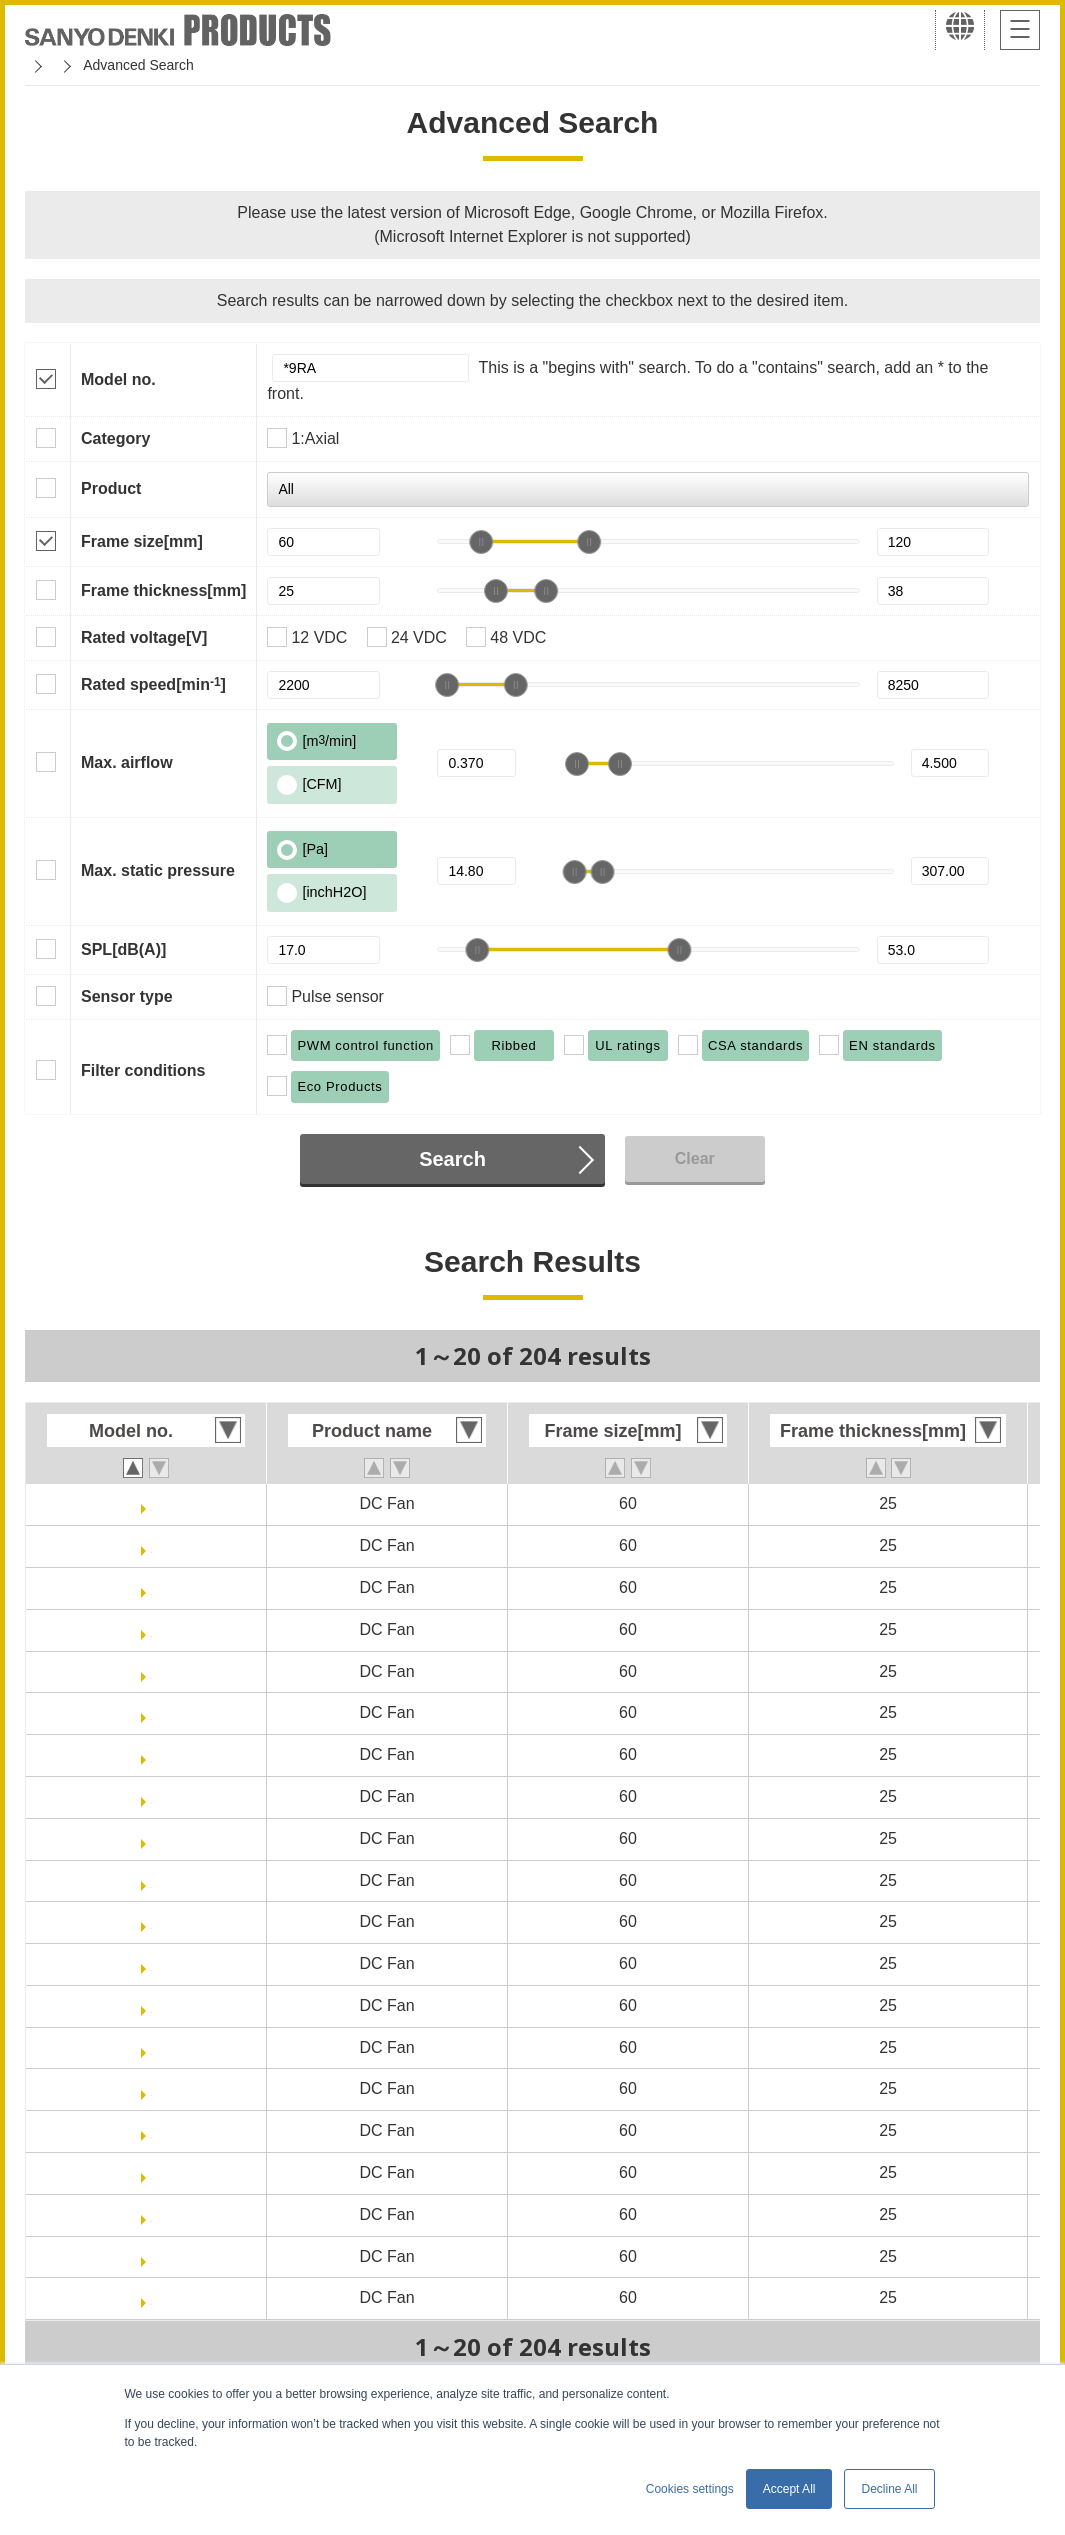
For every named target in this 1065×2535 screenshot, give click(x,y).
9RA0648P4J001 (151, 1671)
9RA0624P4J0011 (151, 1629)
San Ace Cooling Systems (171, 65)
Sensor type (127, 996)
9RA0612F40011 (151, 2130)
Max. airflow (127, 762)
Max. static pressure (158, 870)
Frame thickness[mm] (163, 590)
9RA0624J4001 (151, 2256)
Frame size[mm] (142, 541)
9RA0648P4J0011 (151, 1712)
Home (43, 65)
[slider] (481, 542)
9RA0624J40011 (151, 2297)
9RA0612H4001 (151, 2005)
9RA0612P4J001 (151, 1503)
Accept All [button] (789, 2489)
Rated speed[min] (153, 684)
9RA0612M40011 (150, 2214)
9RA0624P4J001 (151, 1587)
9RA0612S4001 (151, 1921)
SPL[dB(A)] (123, 949)
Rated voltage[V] (144, 637)
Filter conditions (143, 1070)
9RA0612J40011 (151, 1796)
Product (111, 488)
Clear (695, 1158)
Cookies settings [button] (690, 2489)
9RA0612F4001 (151, 2088)
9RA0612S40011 (151, 1963)
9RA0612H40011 (151, 2047)
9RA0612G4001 (151, 1838)
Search (452, 1159)
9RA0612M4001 (151, 2172)
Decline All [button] (889, 2489)
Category (115, 438)
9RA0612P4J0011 (151, 1545)
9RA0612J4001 (151, 1754)
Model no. (118, 379)
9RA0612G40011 (151, 1880)
